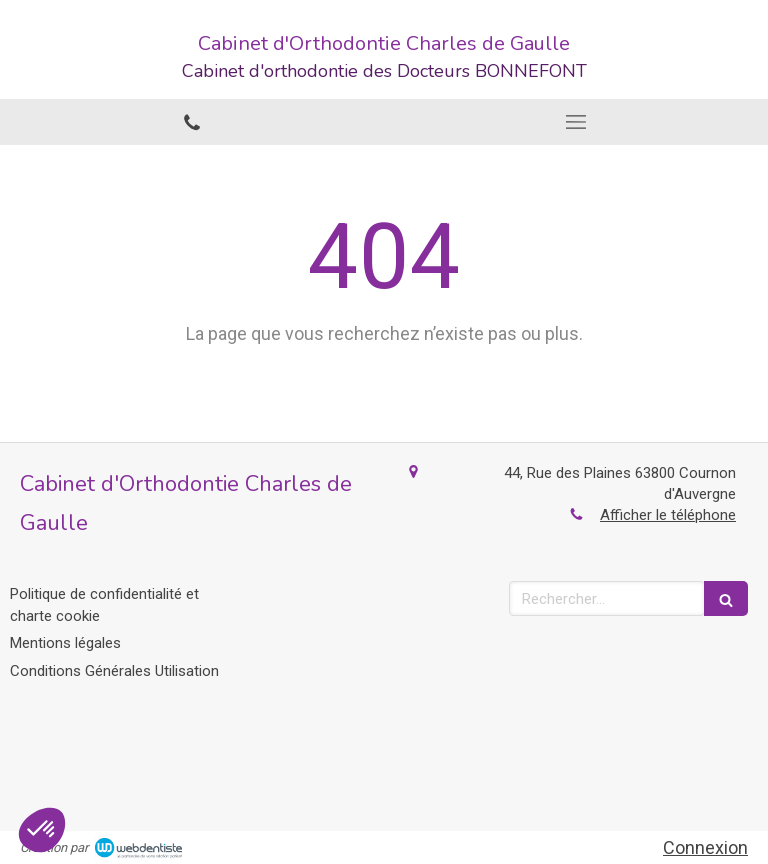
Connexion (705, 847)
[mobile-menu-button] (576, 122)
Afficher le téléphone (668, 515)
